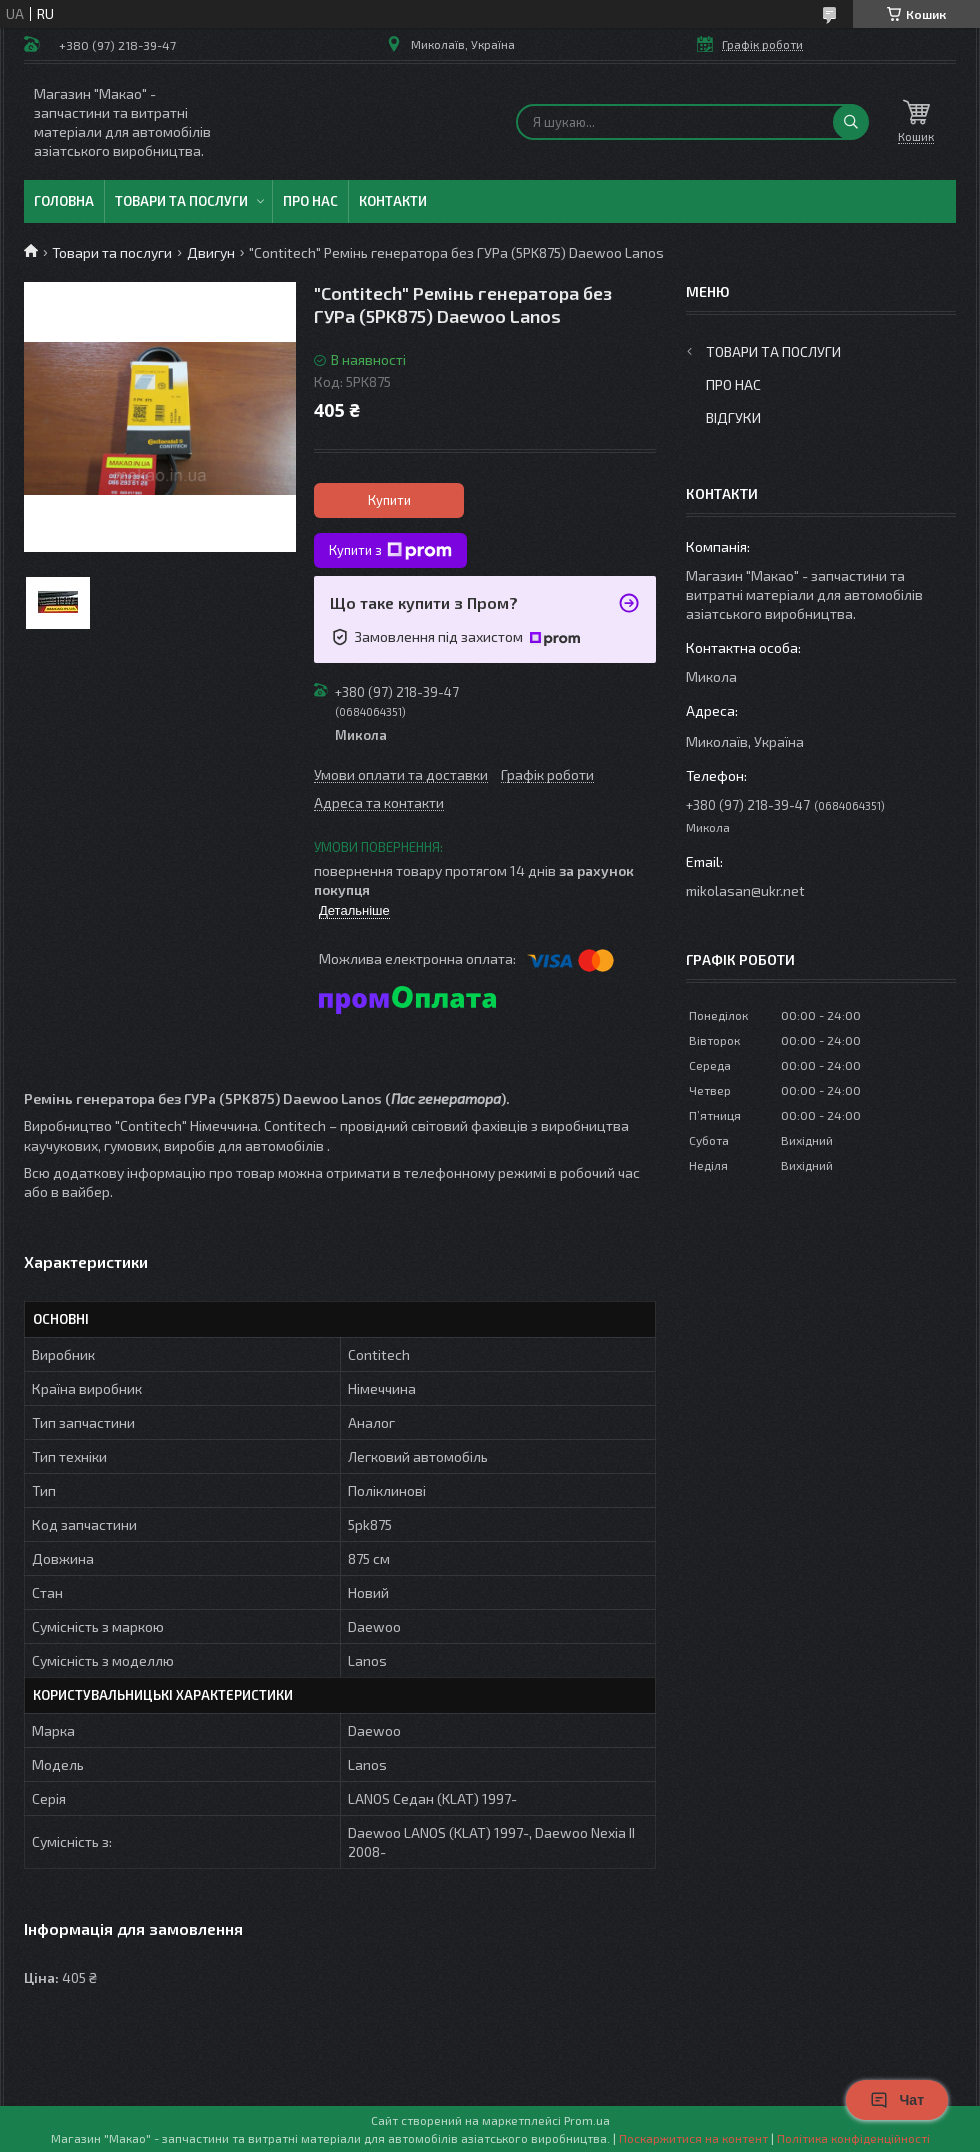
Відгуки (733, 417)
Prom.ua (587, 2120)
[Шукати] (851, 122)
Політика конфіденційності (853, 2138)
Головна (64, 201)
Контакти (393, 201)
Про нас (310, 201)
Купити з (390, 551)
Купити (389, 500)
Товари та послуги (181, 201)
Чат (897, 2100)
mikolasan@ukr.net (745, 890)
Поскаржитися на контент (693, 2138)
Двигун (211, 252)
